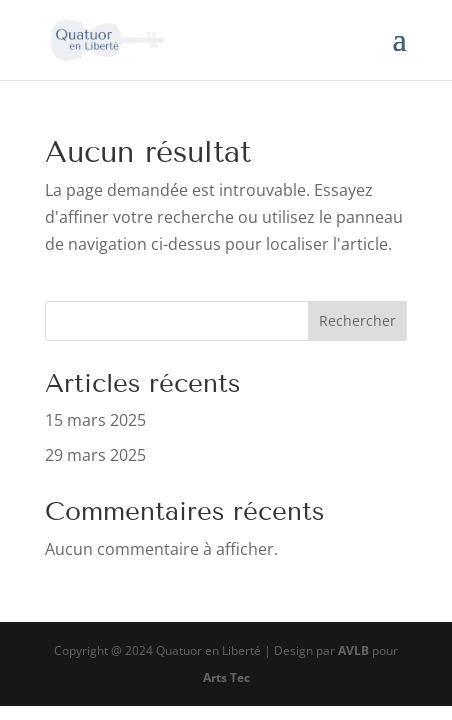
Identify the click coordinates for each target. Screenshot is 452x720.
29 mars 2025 (95, 455)
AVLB (353, 650)
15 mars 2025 (95, 420)
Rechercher (357, 320)
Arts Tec (226, 677)
